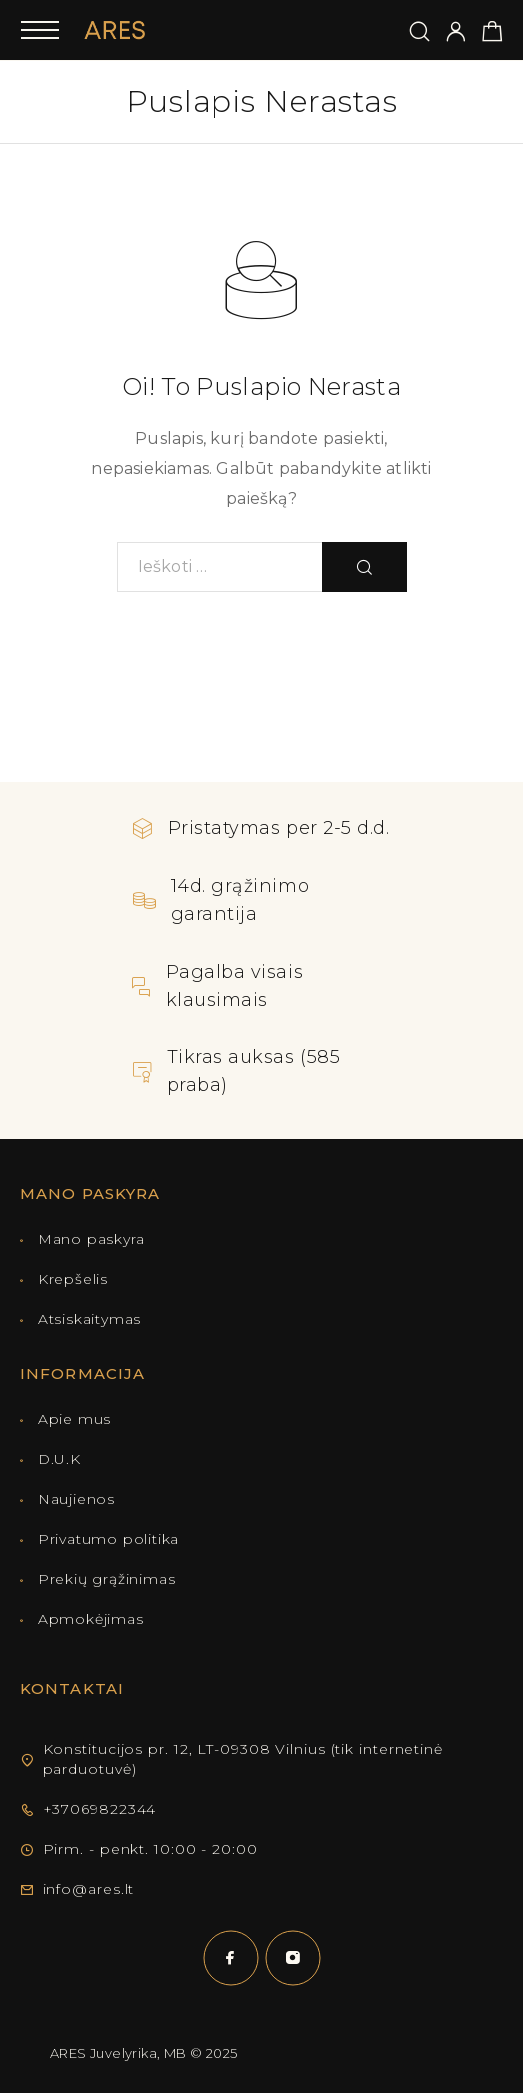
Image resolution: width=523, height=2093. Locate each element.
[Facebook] (231, 1958)
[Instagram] (293, 1958)
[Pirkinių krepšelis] (492, 34)
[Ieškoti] (419, 33)
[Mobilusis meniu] (40, 30)
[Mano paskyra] (456, 33)
